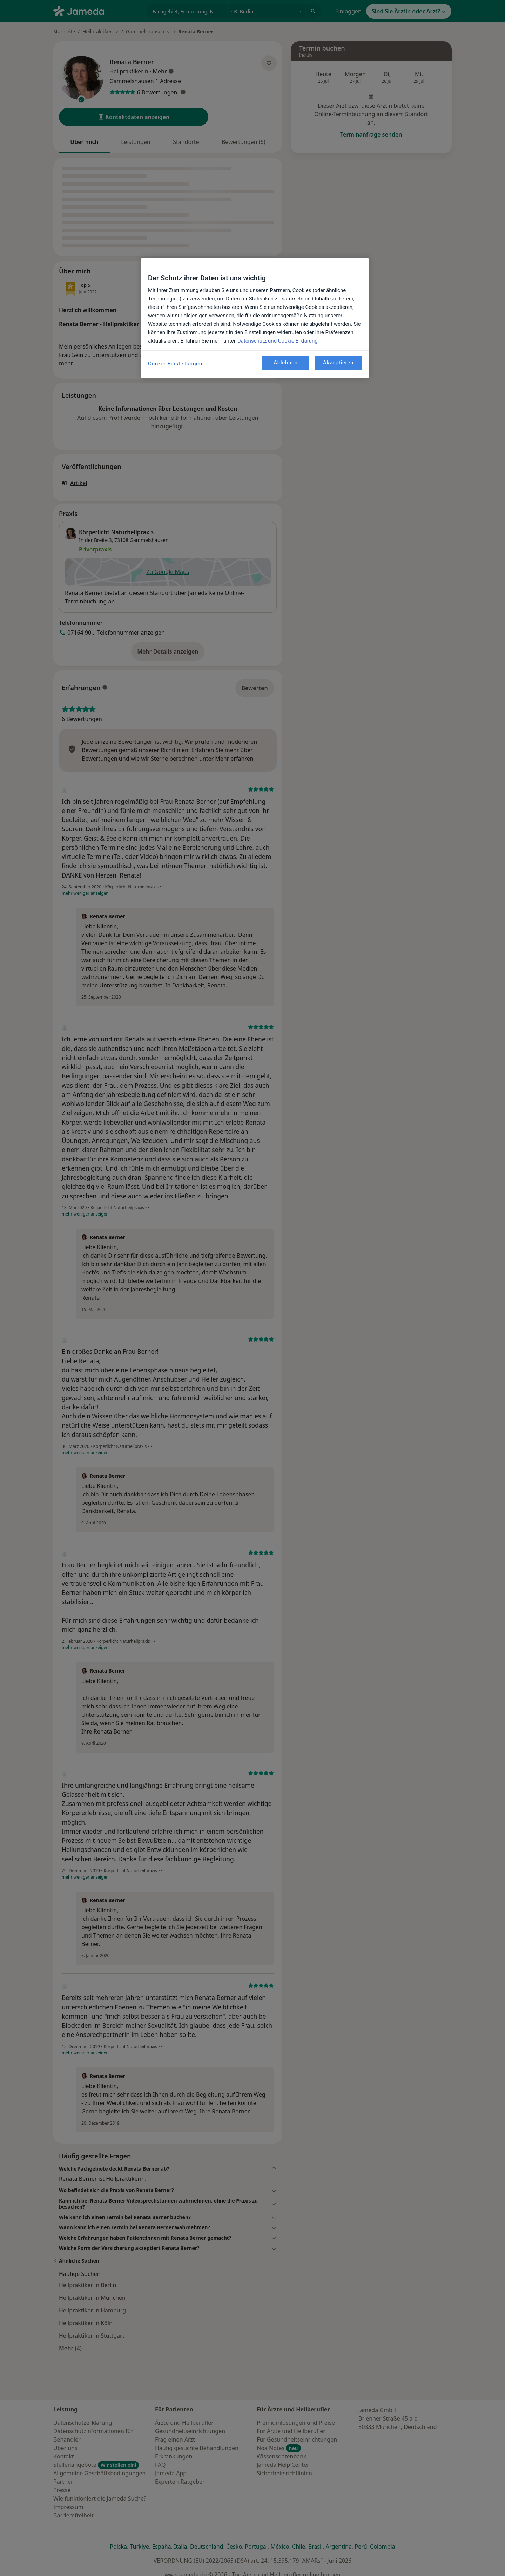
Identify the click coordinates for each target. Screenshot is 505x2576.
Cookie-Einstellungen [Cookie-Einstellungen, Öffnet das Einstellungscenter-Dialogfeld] (175, 363)
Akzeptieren (338, 362)
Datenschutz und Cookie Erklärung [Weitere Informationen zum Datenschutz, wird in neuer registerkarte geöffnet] (277, 341)
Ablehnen (286, 362)
